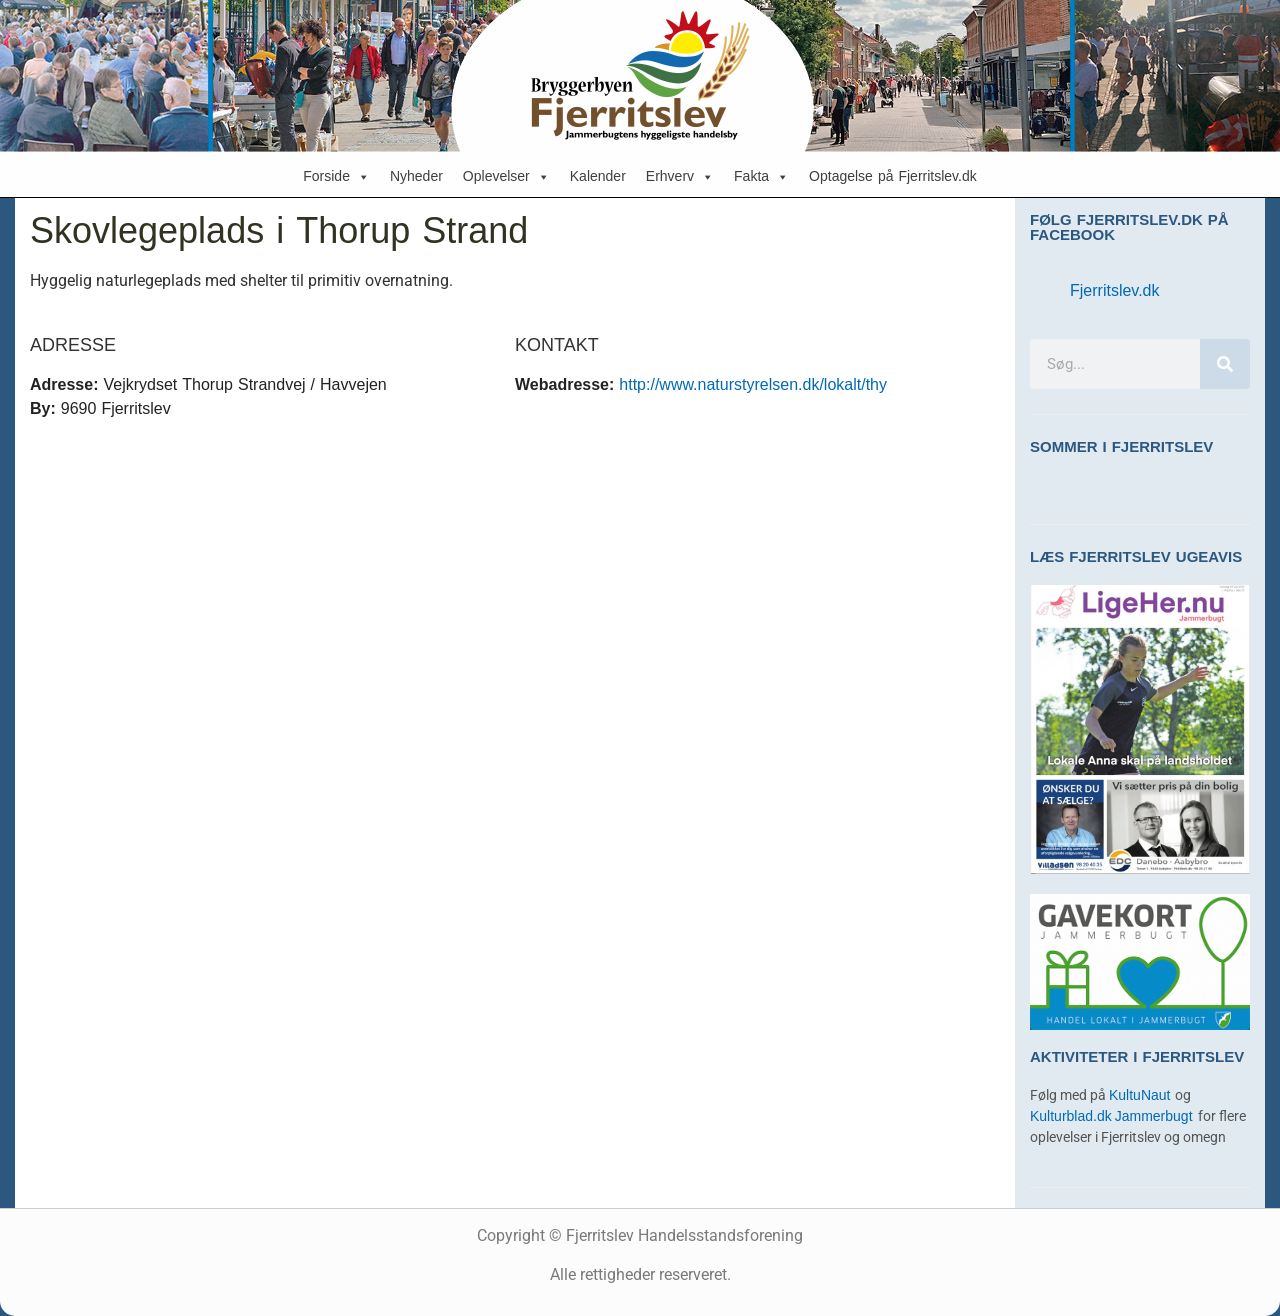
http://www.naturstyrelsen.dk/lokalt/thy (753, 384)
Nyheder (416, 176)
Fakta (761, 177)
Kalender (598, 176)
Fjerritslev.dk (1115, 290)
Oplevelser (506, 177)
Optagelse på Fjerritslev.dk (893, 176)
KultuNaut (1142, 1095)
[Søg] (1225, 364)
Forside (336, 177)
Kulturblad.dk (1071, 1116)
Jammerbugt (1156, 1116)
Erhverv (680, 177)
